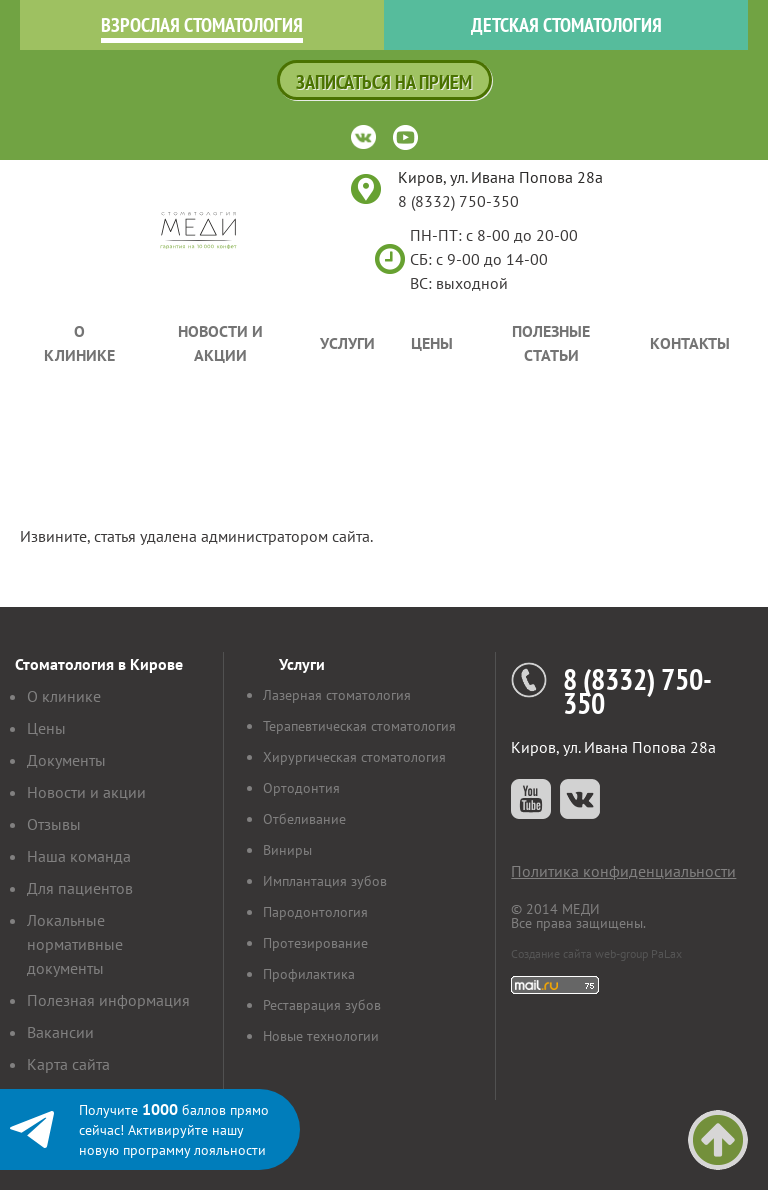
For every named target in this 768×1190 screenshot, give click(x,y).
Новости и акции (220, 343)
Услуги (347, 343)
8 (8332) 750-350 (458, 201)
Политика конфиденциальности (623, 871)
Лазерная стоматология (337, 695)
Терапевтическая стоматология (359, 726)
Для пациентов (80, 888)
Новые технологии (321, 1036)
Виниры (287, 850)
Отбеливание (304, 819)
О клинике (79, 343)
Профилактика (309, 974)
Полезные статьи (551, 343)
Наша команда (79, 856)
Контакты (690, 343)
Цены (432, 343)
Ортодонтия (301, 788)
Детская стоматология (566, 25)
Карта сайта (68, 1064)
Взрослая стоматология (202, 25)
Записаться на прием (384, 82)
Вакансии (60, 1032)
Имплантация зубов (325, 881)
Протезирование (315, 943)
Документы (66, 760)
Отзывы (54, 824)
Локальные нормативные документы (75, 944)
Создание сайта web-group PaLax (596, 953)
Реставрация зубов (322, 1005)
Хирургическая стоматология (354, 757)
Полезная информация (108, 1000)
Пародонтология (315, 912)
